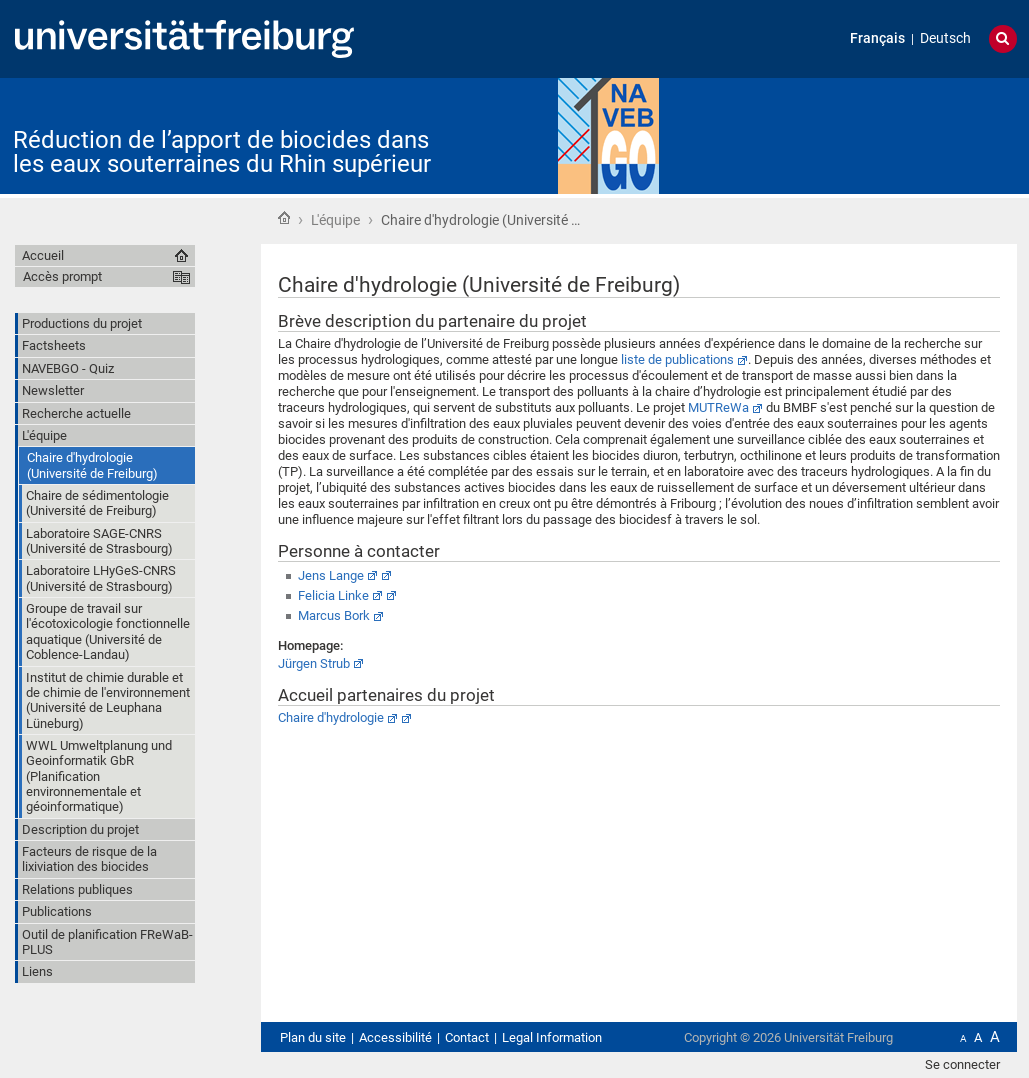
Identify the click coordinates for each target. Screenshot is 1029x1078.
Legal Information (552, 1037)
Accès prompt (62, 276)
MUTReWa (718, 407)
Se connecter (962, 1064)
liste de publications (677, 359)
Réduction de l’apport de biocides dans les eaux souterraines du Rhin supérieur (222, 152)
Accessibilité (395, 1037)
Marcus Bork (334, 615)
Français (877, 38)
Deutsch (945, 38)
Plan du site (313, 1037)
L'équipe (335, 220)
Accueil (284, 218)
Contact (467, 1037)
